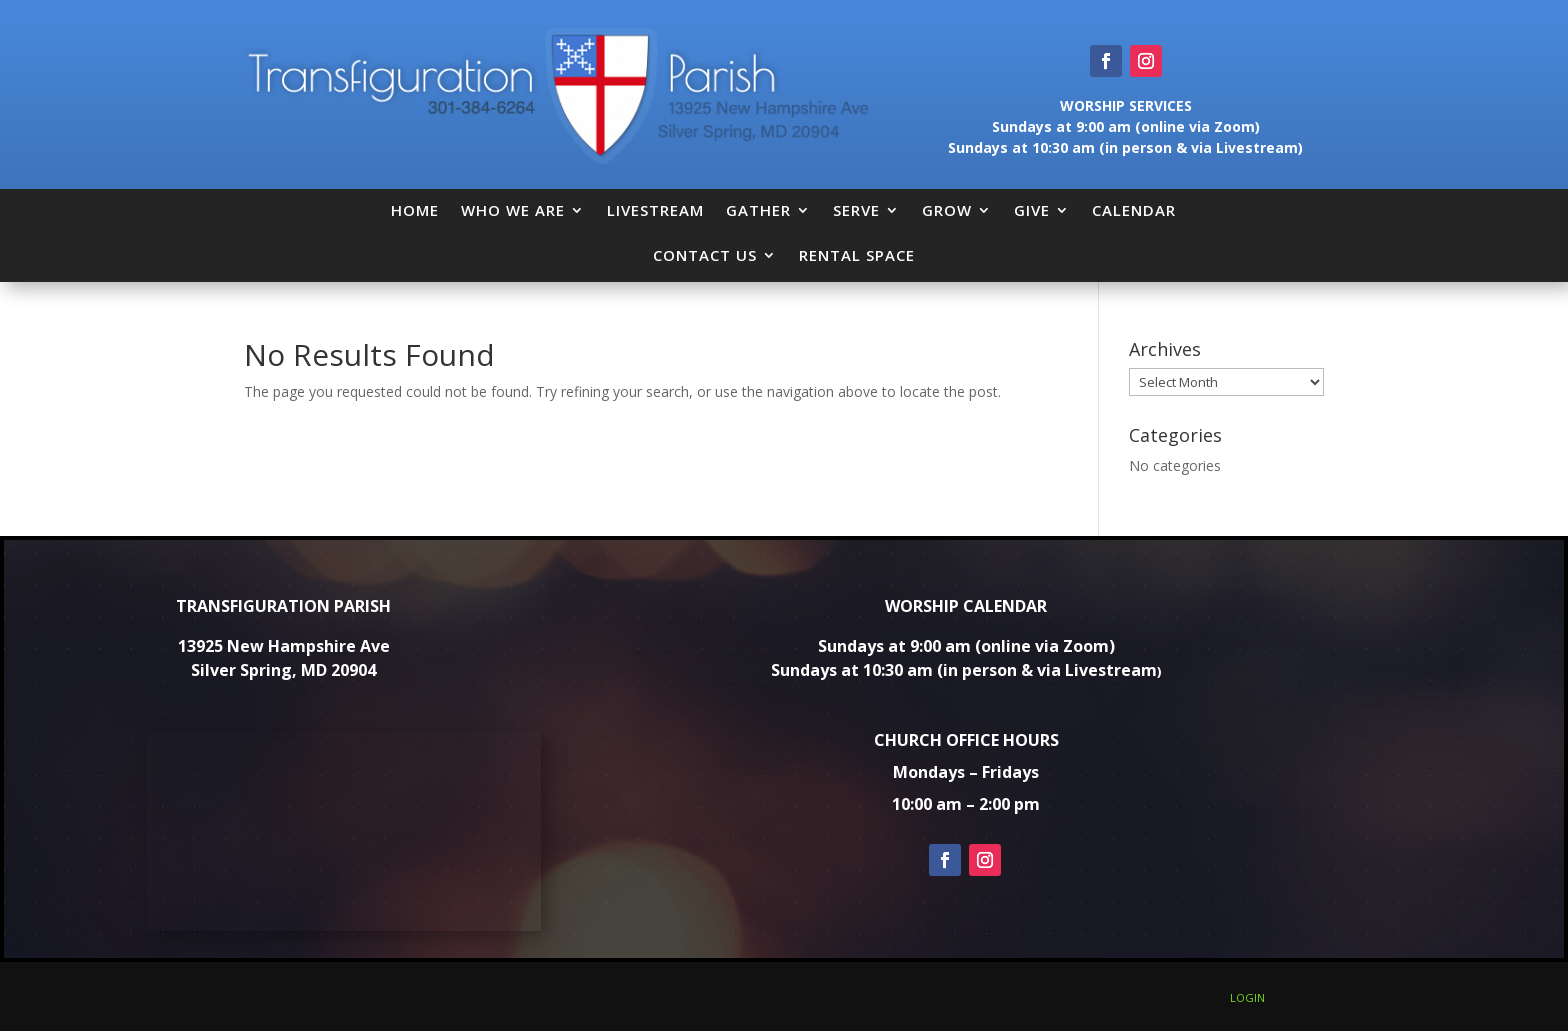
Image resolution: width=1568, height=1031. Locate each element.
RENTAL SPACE (857, 255)
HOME (415, 210)
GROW (947, 210)
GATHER (758, 210)
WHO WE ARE (513, 210)
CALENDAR (1134, 210)
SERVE (856, 210)
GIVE (1032, 210)
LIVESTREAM (655, 210)
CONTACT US (705, 255)
